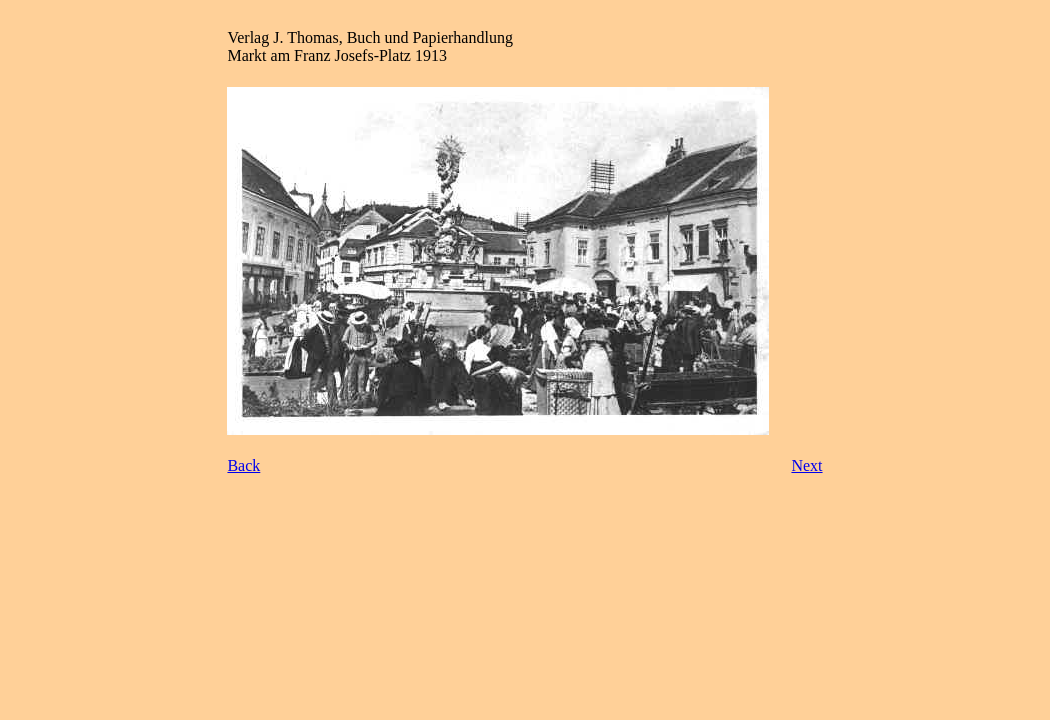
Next (806, 465)
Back (243, 465)
